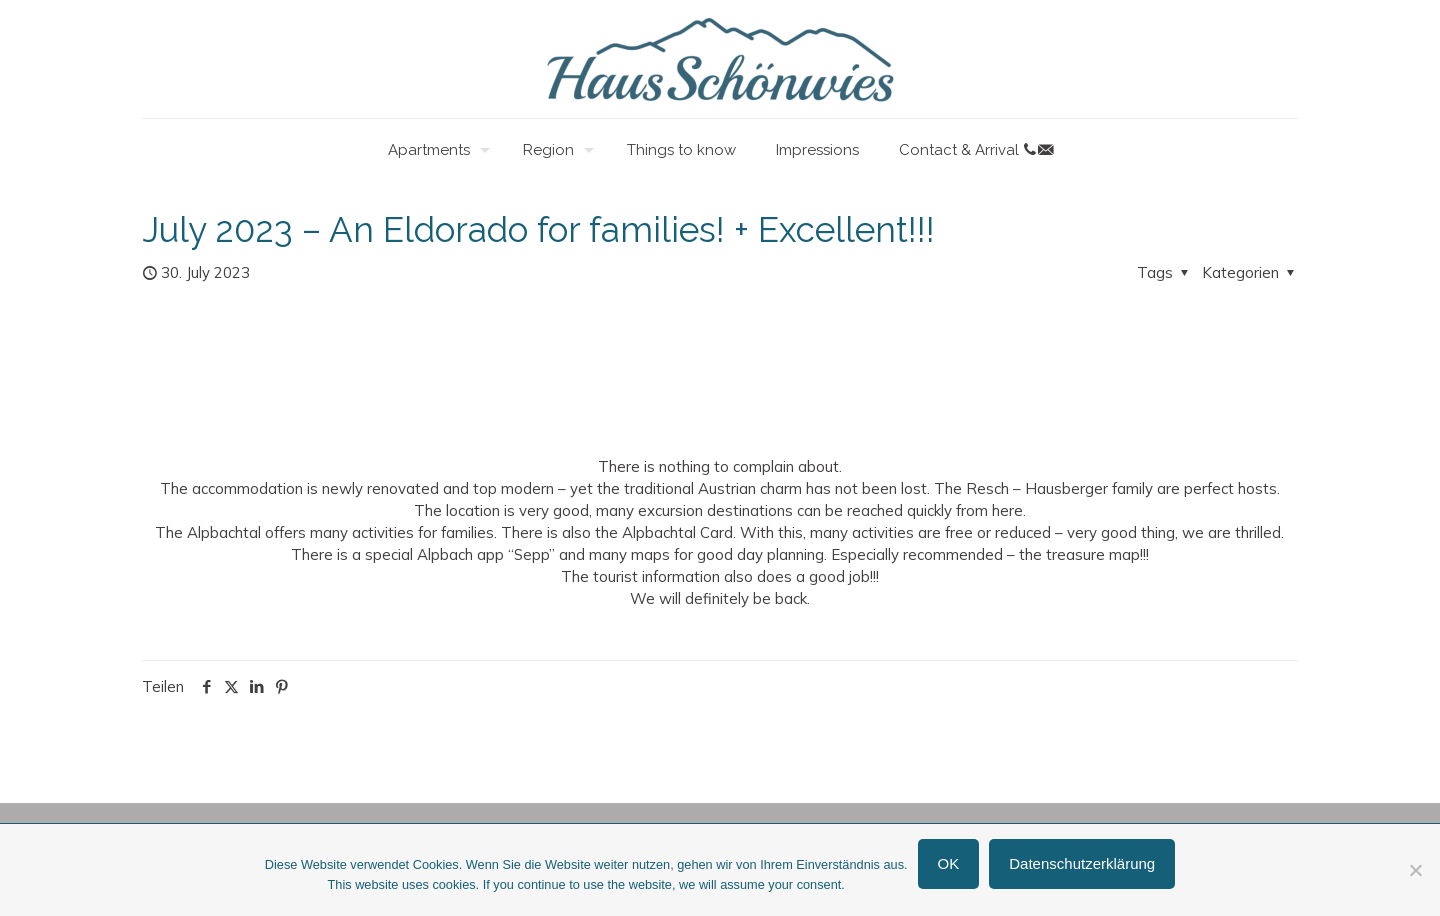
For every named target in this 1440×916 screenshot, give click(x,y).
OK (949, 863)
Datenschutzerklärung (1082, 863)
